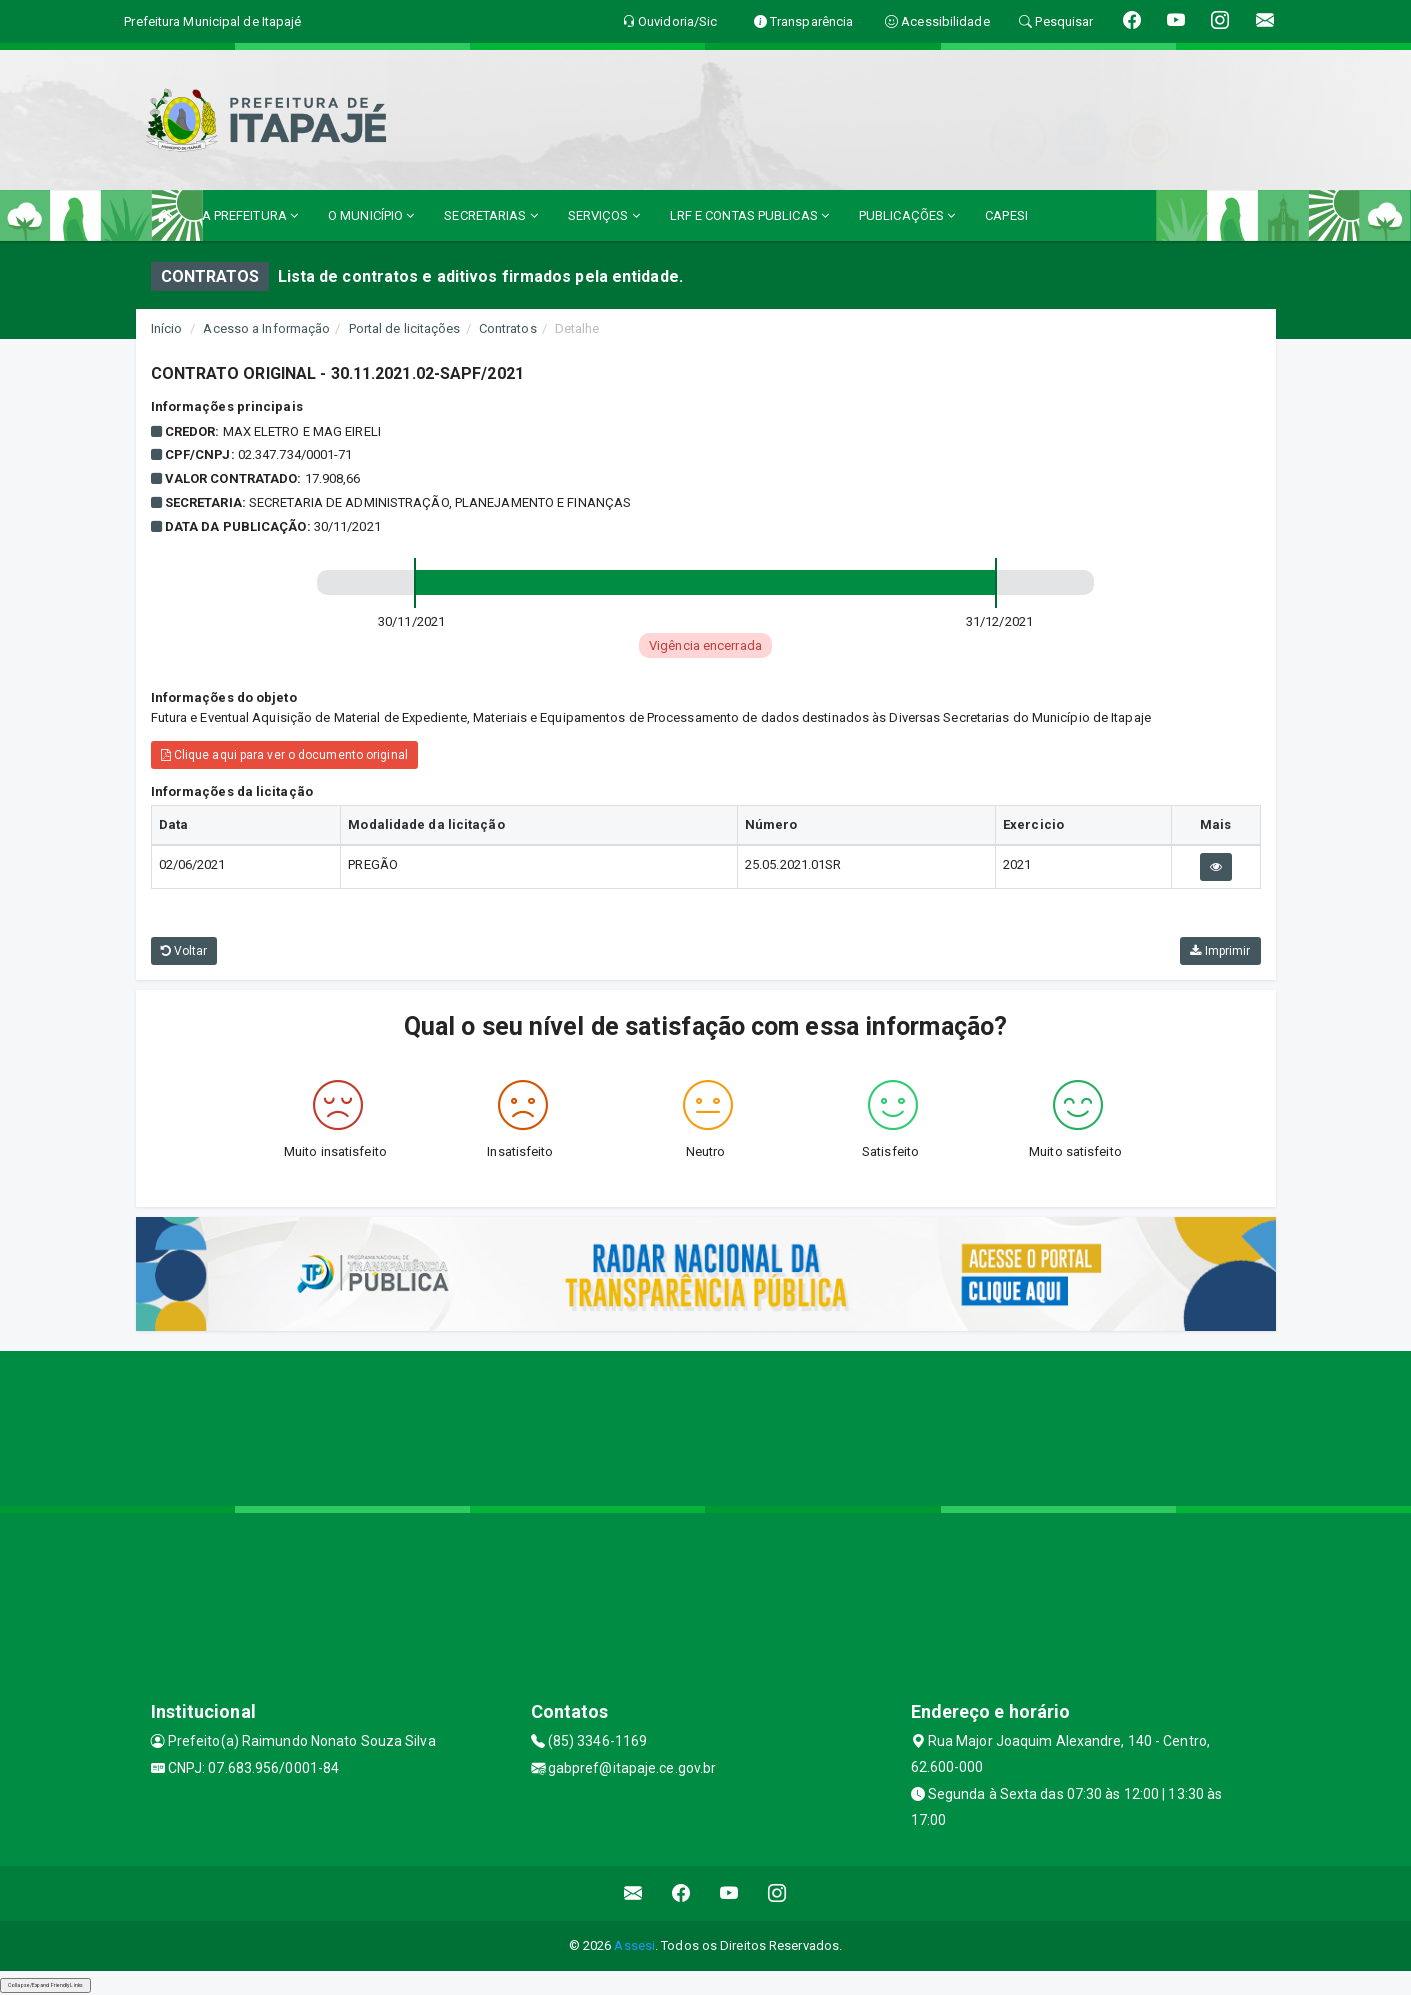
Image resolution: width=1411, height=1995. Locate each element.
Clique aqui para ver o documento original (284, 755)
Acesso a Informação (266, 328)
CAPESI (1006, 215)
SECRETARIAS (490, 215)
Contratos (508, 328)
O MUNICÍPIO (371, 215)
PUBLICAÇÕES (907, 215)
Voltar (184, 951)
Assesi (634, 1945)
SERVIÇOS (604, 215)
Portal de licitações (405, 328)
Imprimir (1220, 951)
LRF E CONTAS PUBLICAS (749, 215)
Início (167, 328)
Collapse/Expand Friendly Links (45, 1985)
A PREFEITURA (250, 215)
